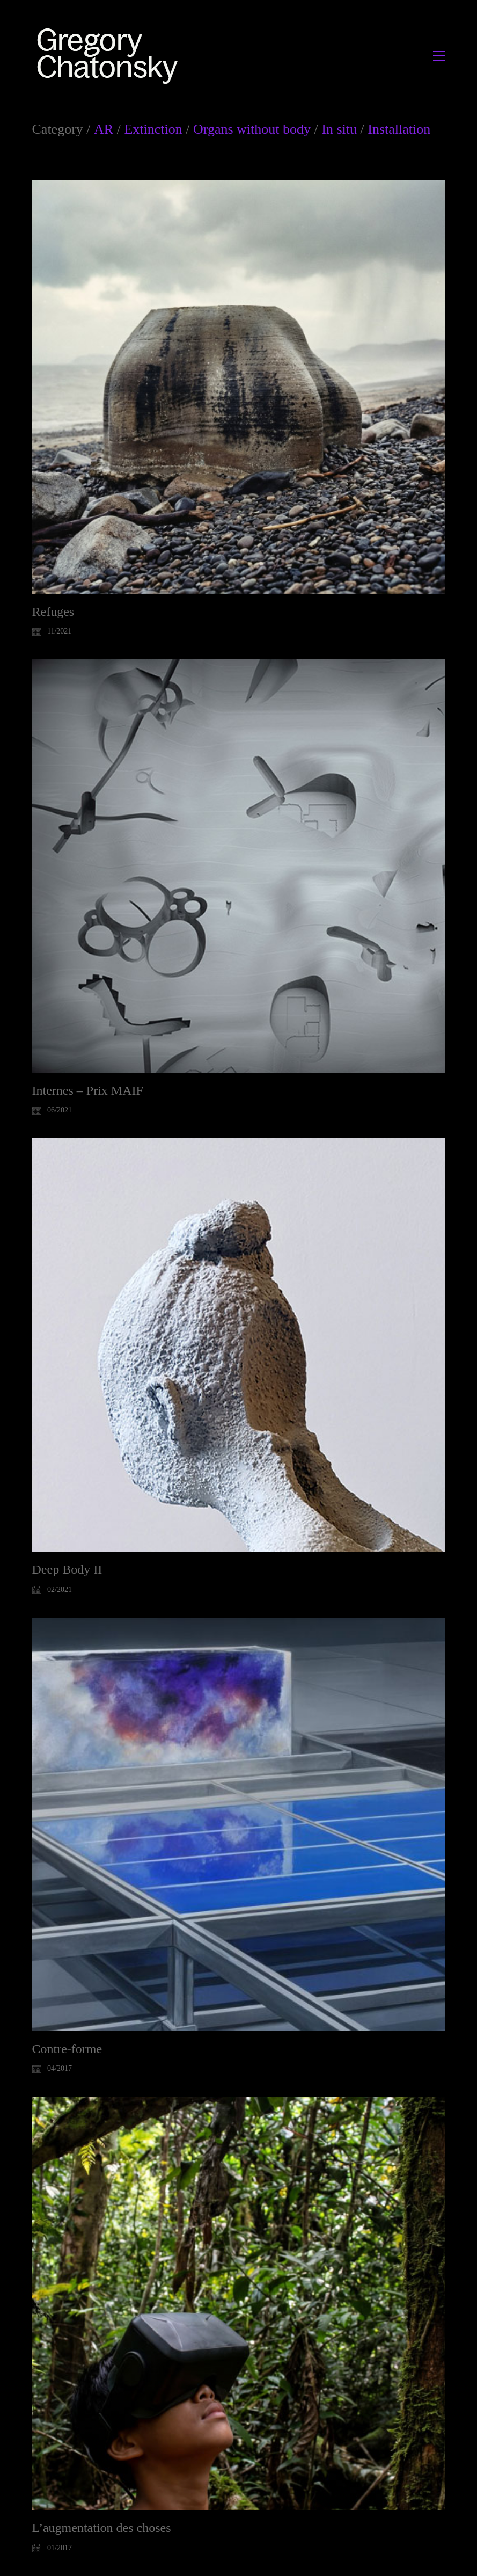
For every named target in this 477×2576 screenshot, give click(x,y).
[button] (439, 55)
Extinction (153, 129)
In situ (339, 129)
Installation (399, 129)
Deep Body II (67, 1569)
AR (103, 129)
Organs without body (252, 129)
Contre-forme (67, 2049)
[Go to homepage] (110, 55)
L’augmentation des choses (101, 2528)
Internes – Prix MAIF (87, 1090)
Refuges (53, 611)
